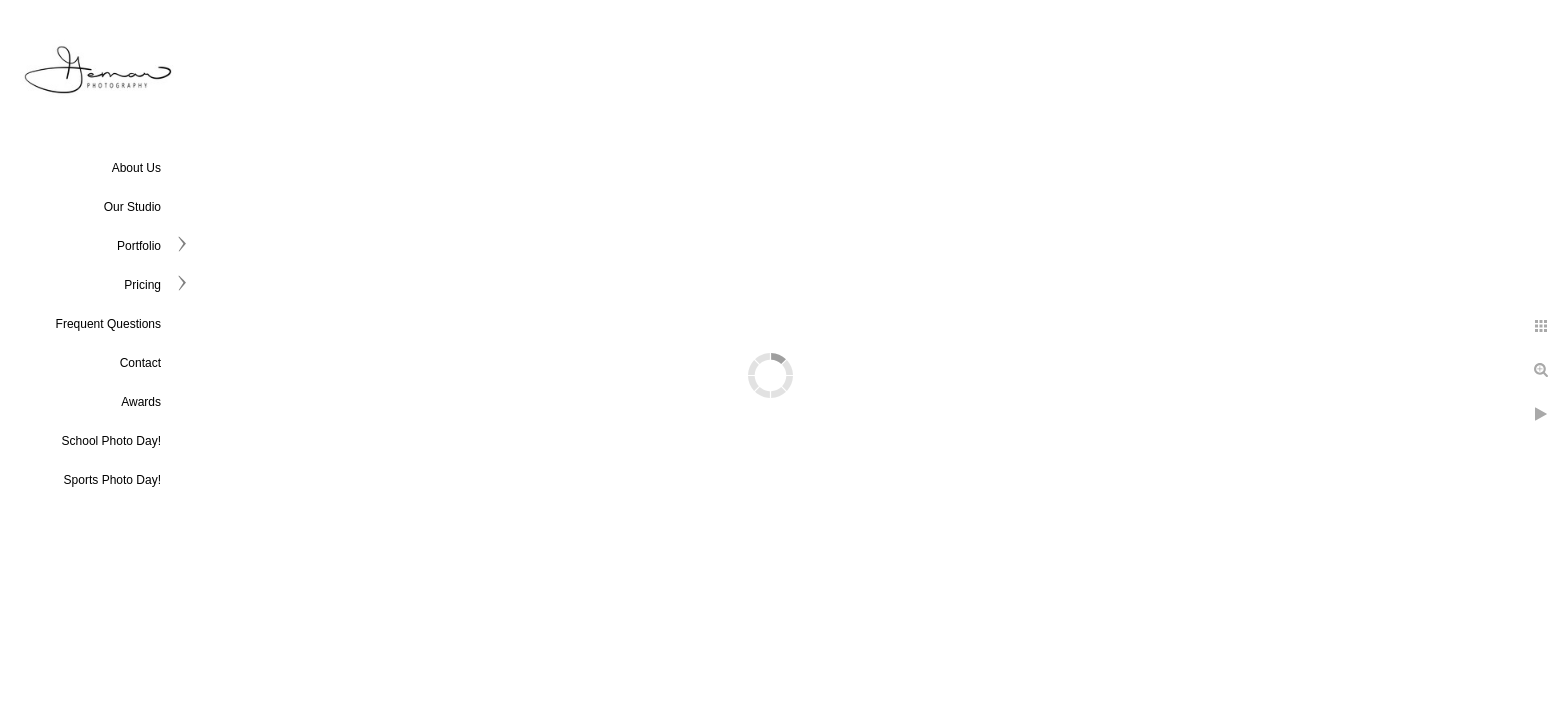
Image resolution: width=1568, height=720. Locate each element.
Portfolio (139, 246)
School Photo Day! (111, 441)
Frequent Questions (108, 324)
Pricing (142, 285)
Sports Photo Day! (112, 480)
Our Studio (132, 207)
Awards (141, 402)
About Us (136, 168)
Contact (140, 363)
